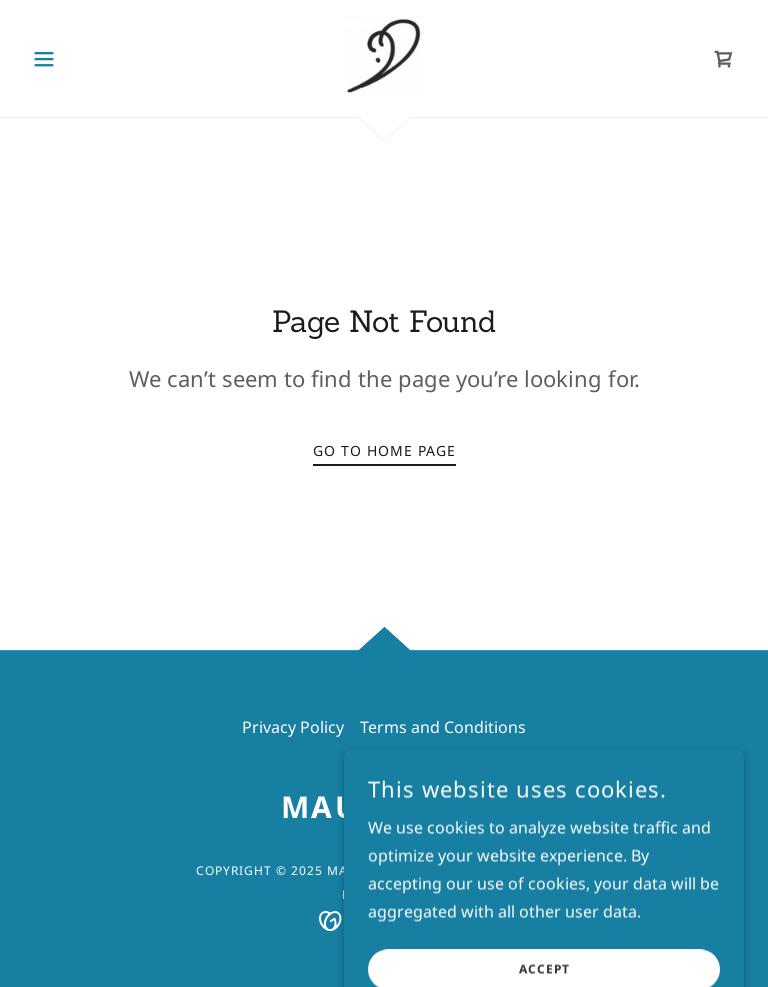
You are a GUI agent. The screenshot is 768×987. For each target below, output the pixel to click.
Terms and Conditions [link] (443, 727)
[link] (384, 56)
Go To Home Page (384, 450)
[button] (78, 59)
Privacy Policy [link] (293, 727)
